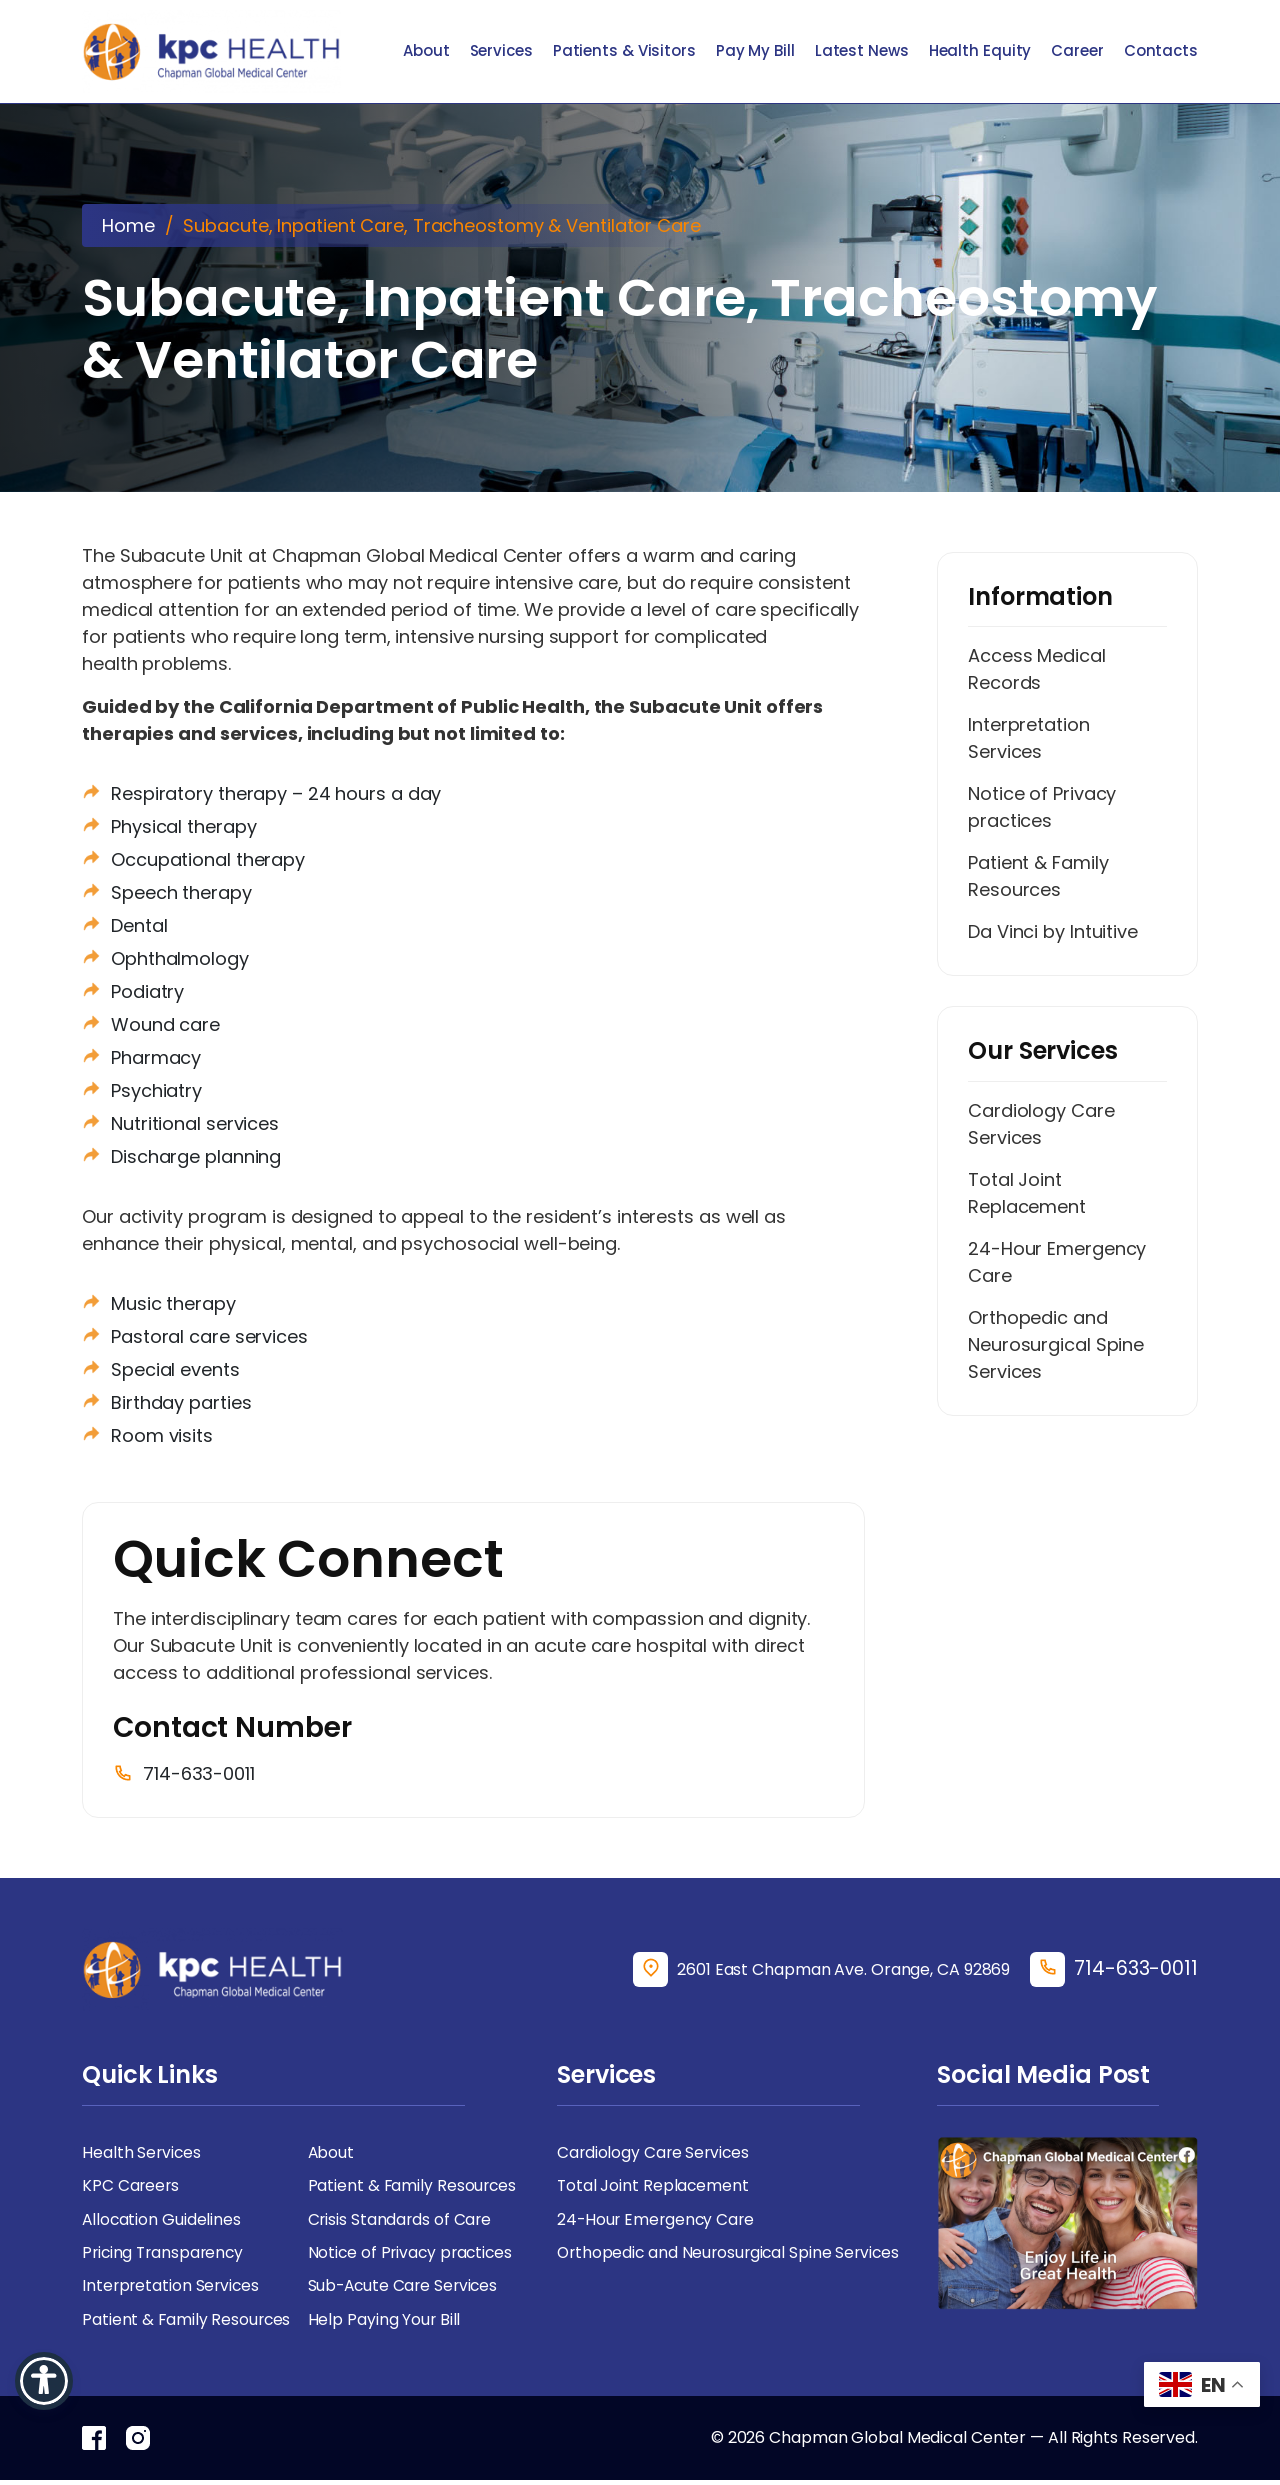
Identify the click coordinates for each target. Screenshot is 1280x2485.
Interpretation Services (1029, 739)
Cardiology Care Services (1041, 1125)
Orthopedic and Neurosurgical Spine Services (1056, 1345)
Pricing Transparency (165, 2255)
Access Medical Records (1037, 670)
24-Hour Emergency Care (1057, 1263)
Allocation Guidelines (162, 2221)
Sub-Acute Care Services (406, 2289)
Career (1077, 51)
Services (501, 51)
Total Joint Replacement (1027, 1194)
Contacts (1161, 51)
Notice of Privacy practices (1042, 808)
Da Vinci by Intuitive (1053, 932)
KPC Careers (131, 2187)
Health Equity (980, 51)
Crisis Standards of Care (401, 2221)
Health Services (142, 2153)
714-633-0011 (1136, 1969)
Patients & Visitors (624, 51)
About (426, 51)
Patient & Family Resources (1038, 877)
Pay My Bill (755, 51)
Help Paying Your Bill (385, 2323)
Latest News (862, 51)
